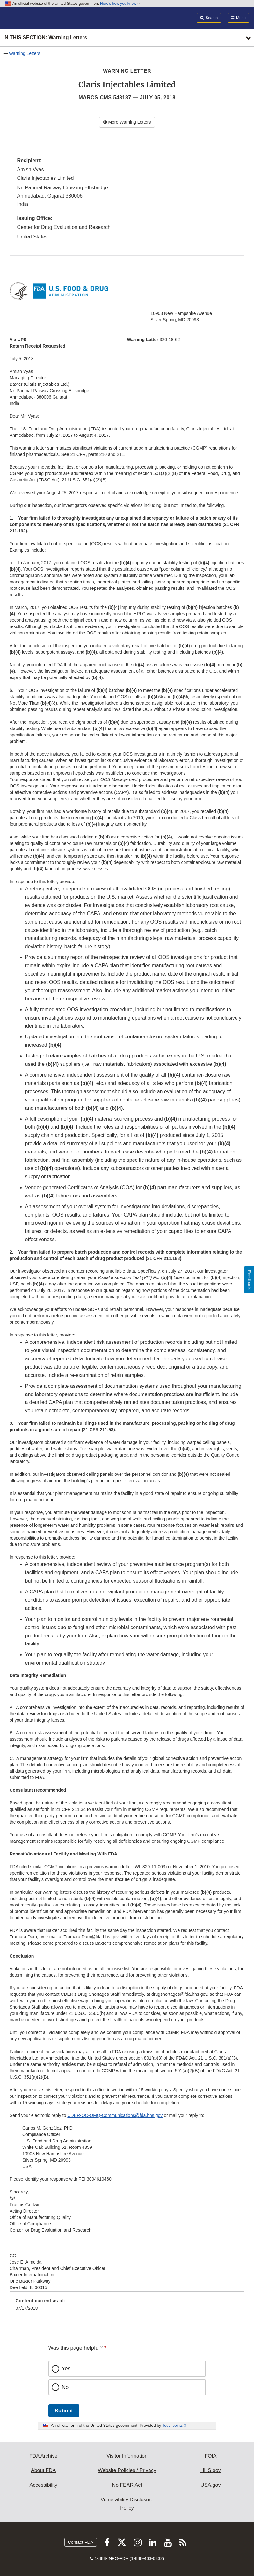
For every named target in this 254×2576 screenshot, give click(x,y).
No (65, 2387)
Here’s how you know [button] (120, 3)
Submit (64, 2411)
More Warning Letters (127, 122)
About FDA (43, 2470)
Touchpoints (172, 2425)
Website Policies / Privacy (127, 2470)
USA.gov (210, 2485)
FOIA (210, 2456)
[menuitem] (127, 2306)
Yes (66, 2369)
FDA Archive (43, 2456)
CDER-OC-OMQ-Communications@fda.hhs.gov (115, 2115)
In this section (45, 37)
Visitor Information (127, 2456)
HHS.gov (210, 2470)
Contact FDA (80, 2542)
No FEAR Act (127, 2485)
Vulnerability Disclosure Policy (127, 2504)
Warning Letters (24, 53)
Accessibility (43, 2485)
